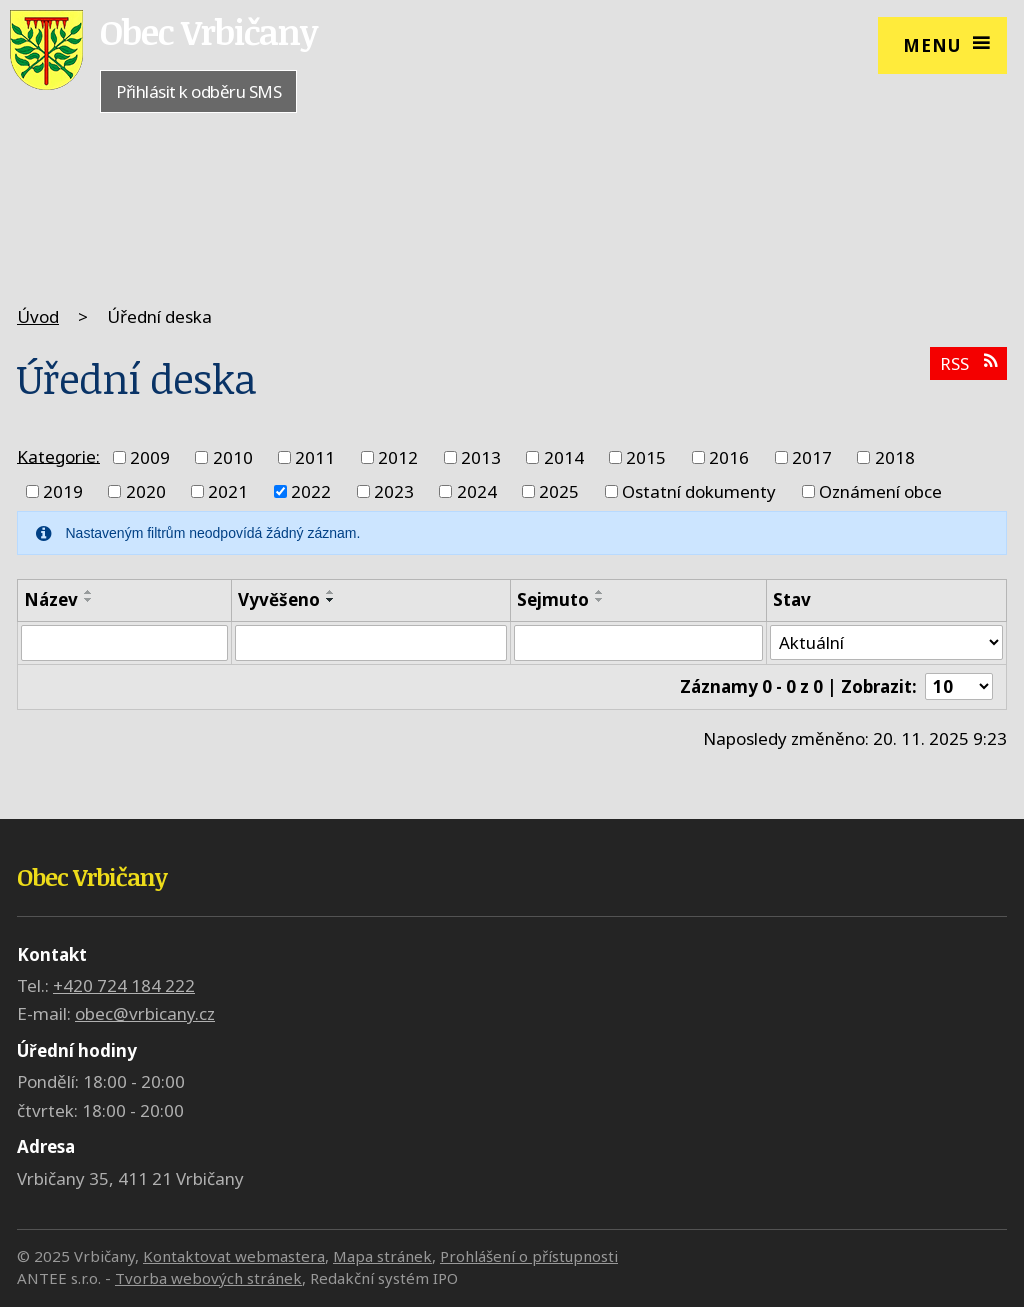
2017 (812, 457)
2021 (228, 491)
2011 (315, 457)
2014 (564, 457)
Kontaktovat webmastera (234, 1256)
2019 (63, 491)
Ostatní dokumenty (699, 491)
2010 (233, 457)
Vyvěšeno (279, 599)
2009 (150, 457)
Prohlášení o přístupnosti (529, 1256)
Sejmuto (553, 599)
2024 (477, 491)
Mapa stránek (382, 1256)
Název (51, 599)
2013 (481, 457)
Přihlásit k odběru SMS (198, 91)
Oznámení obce (880, 491)
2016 (729, 457)
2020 (146, 491)
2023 (394, 491)
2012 (398, 457)
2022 (311, 491)
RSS (968, 363)
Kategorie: (58, 455)
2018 (895, 457)
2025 (559, 491)
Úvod (38, 316)
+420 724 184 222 (124, 986)
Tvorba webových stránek (208, 1278)
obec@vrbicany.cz (145, 1014)
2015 (646, 457)
